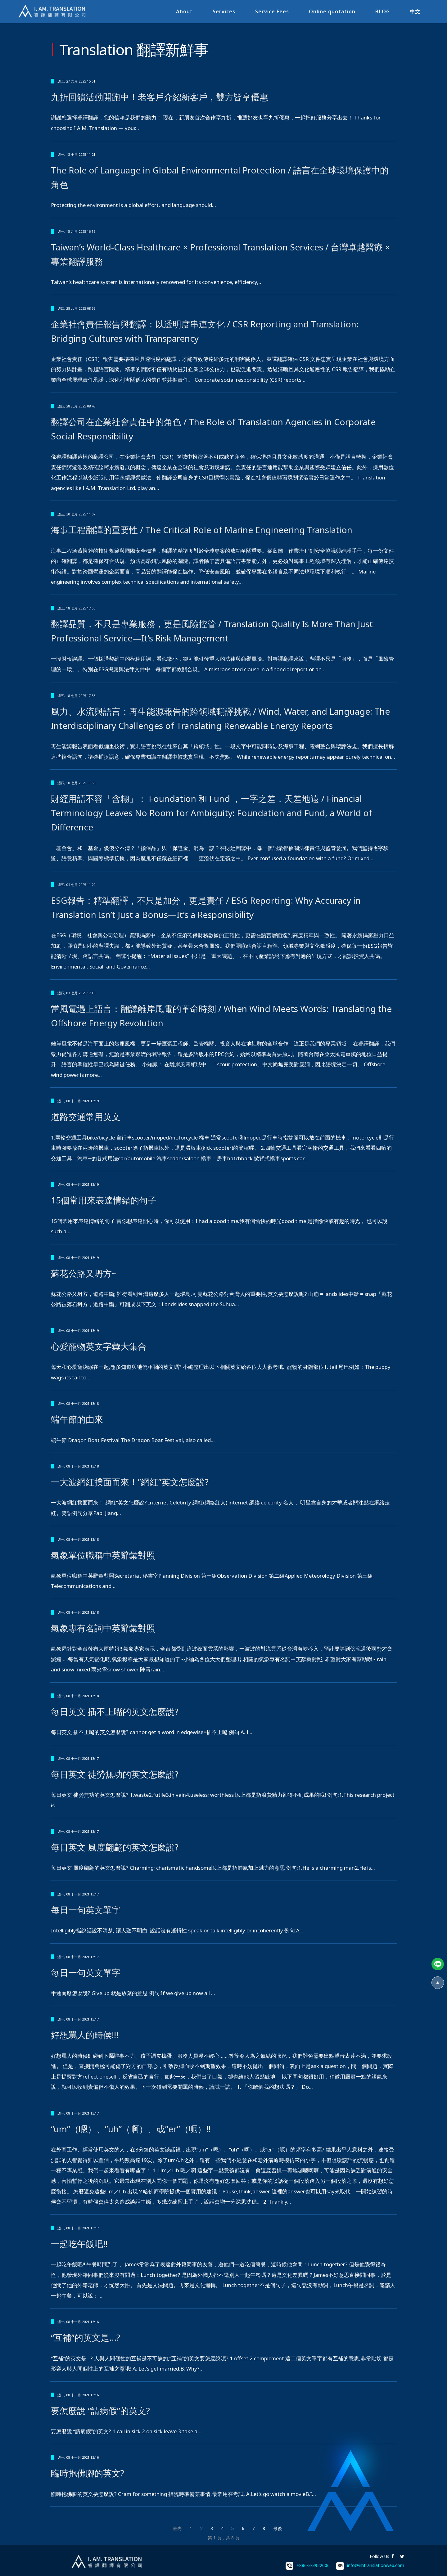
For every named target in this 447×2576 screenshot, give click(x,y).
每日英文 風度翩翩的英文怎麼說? (114, 1847)
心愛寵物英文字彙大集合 (99, 1346)
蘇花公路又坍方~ (83, 1273)
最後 (277, 2528)
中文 (413, 11)
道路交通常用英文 (85, 1116)
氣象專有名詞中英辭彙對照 (103, 1628)
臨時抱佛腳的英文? (87, 2473)
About (182, 11)
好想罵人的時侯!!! (84, 2035)
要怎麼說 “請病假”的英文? (100, 2410)
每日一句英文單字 (85, 1910)
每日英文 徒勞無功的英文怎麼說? (114, 1774)
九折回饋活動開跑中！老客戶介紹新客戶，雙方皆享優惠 (159, 97)
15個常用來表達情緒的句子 (103, 1200)
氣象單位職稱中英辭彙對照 (103, 1555)
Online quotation (330, 11)
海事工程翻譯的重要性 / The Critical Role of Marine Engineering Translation (201, 530)
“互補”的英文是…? (85, 2337)
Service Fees (270, 11)
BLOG (380, 11)
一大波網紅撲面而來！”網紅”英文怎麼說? (130, 1482)
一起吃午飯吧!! (79, 2244)
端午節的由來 (77, 1419)
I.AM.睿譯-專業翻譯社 (54, 12)
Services (222, 11)
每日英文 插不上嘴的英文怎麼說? (114, 1711)
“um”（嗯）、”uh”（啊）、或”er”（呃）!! (130, 2129)
